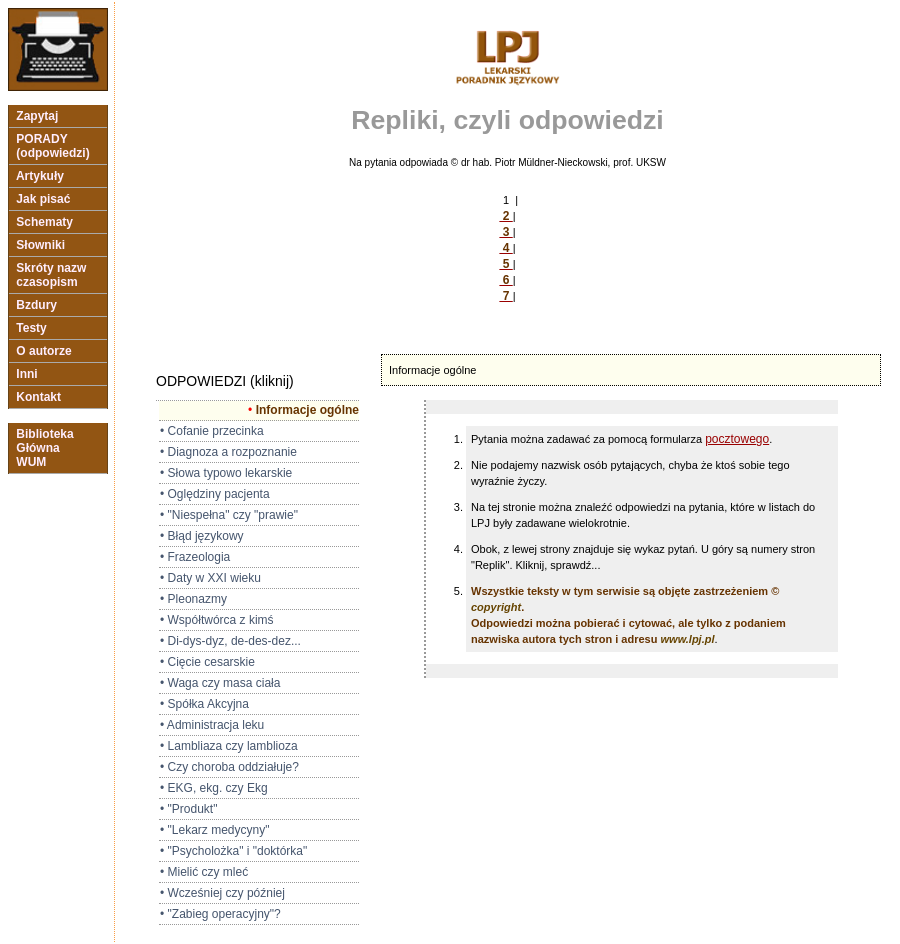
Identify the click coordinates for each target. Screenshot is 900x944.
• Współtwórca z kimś (217, 620)
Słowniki (40, 245)
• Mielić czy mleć (204, 872)
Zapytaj (37, 116)
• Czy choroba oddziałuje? (229, 767)
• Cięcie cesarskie (207, 662)
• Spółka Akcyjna (204, 704)
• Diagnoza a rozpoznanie (228, 452)
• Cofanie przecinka (212, 431)
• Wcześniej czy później (222, 893)
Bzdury (36, 305)
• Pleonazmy (193, 599)
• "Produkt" (188, 809)
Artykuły (40, 176)
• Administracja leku (212, 725)
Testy (31, 328)
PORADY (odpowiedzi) (53, 146)
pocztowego (737, 439)
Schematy (44, 222)
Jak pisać (43, 199)
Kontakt (38, 397)
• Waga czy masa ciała (220, 683)
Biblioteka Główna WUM (45, 448)
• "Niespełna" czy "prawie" (229, 515)
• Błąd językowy (202, 536)
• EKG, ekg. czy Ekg (214, 788)
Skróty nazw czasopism (51, 275)
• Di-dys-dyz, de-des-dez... (230, 641)
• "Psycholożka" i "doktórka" (233, 851)
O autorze (44, 351)
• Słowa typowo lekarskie (226, 473)
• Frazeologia (195, 557)
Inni (27, 374)
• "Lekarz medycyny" (214, 830)
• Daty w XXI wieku (210, 578)
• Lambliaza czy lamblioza (229, 746)
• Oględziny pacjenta (215, 494)
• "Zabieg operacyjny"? (220, 914)
